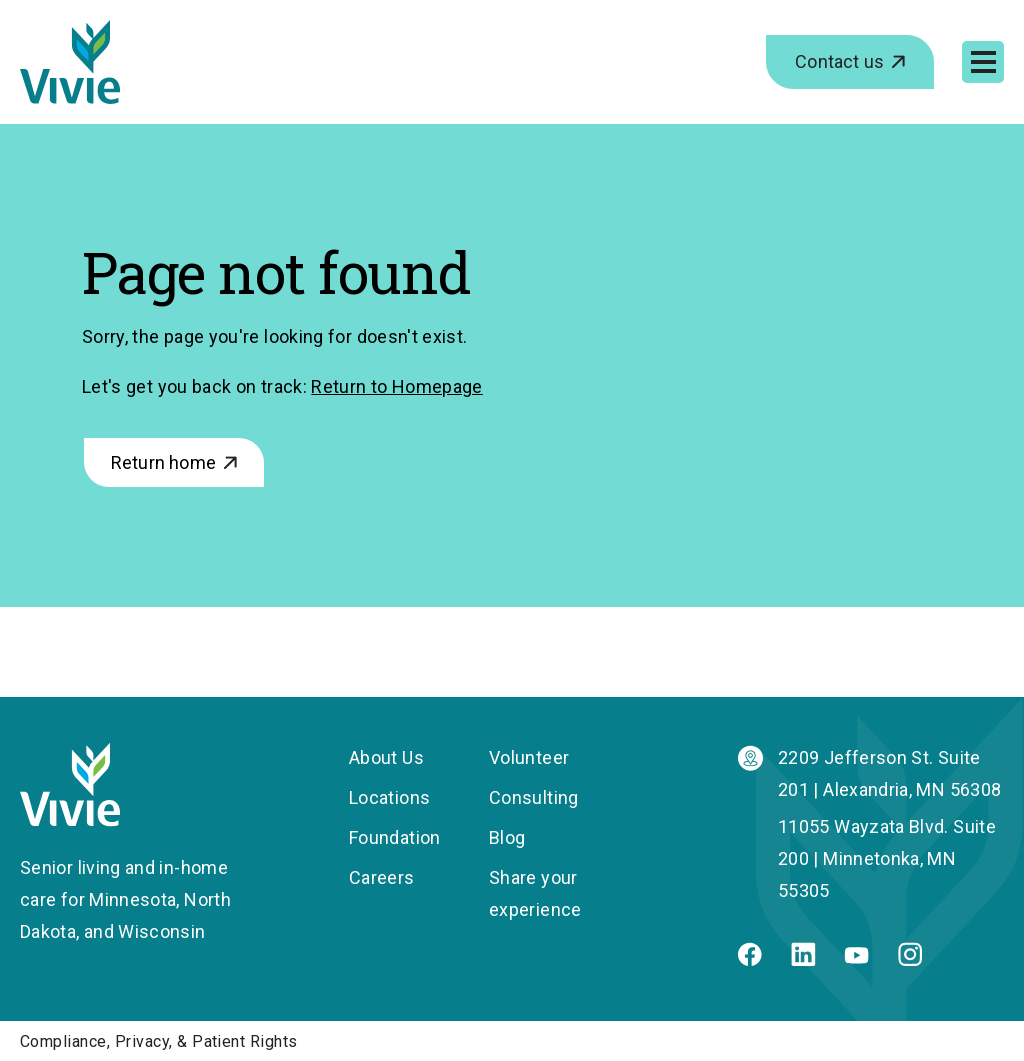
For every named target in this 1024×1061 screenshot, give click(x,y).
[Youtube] (856, 957)
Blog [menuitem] (507, 837)
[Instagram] (910, 959)
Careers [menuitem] (382, 877)
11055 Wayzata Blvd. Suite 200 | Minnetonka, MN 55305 (887, 858)
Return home (163, 462)
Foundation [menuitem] (395, 837)
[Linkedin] (803, 959)
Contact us (839, 61)
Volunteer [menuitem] (529, 757)
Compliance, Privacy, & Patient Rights (159, 1041)
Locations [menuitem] (389, 797)
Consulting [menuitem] (534, 797)
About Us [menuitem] (386, 757)
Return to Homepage (396, 386)
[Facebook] (750, 959)
